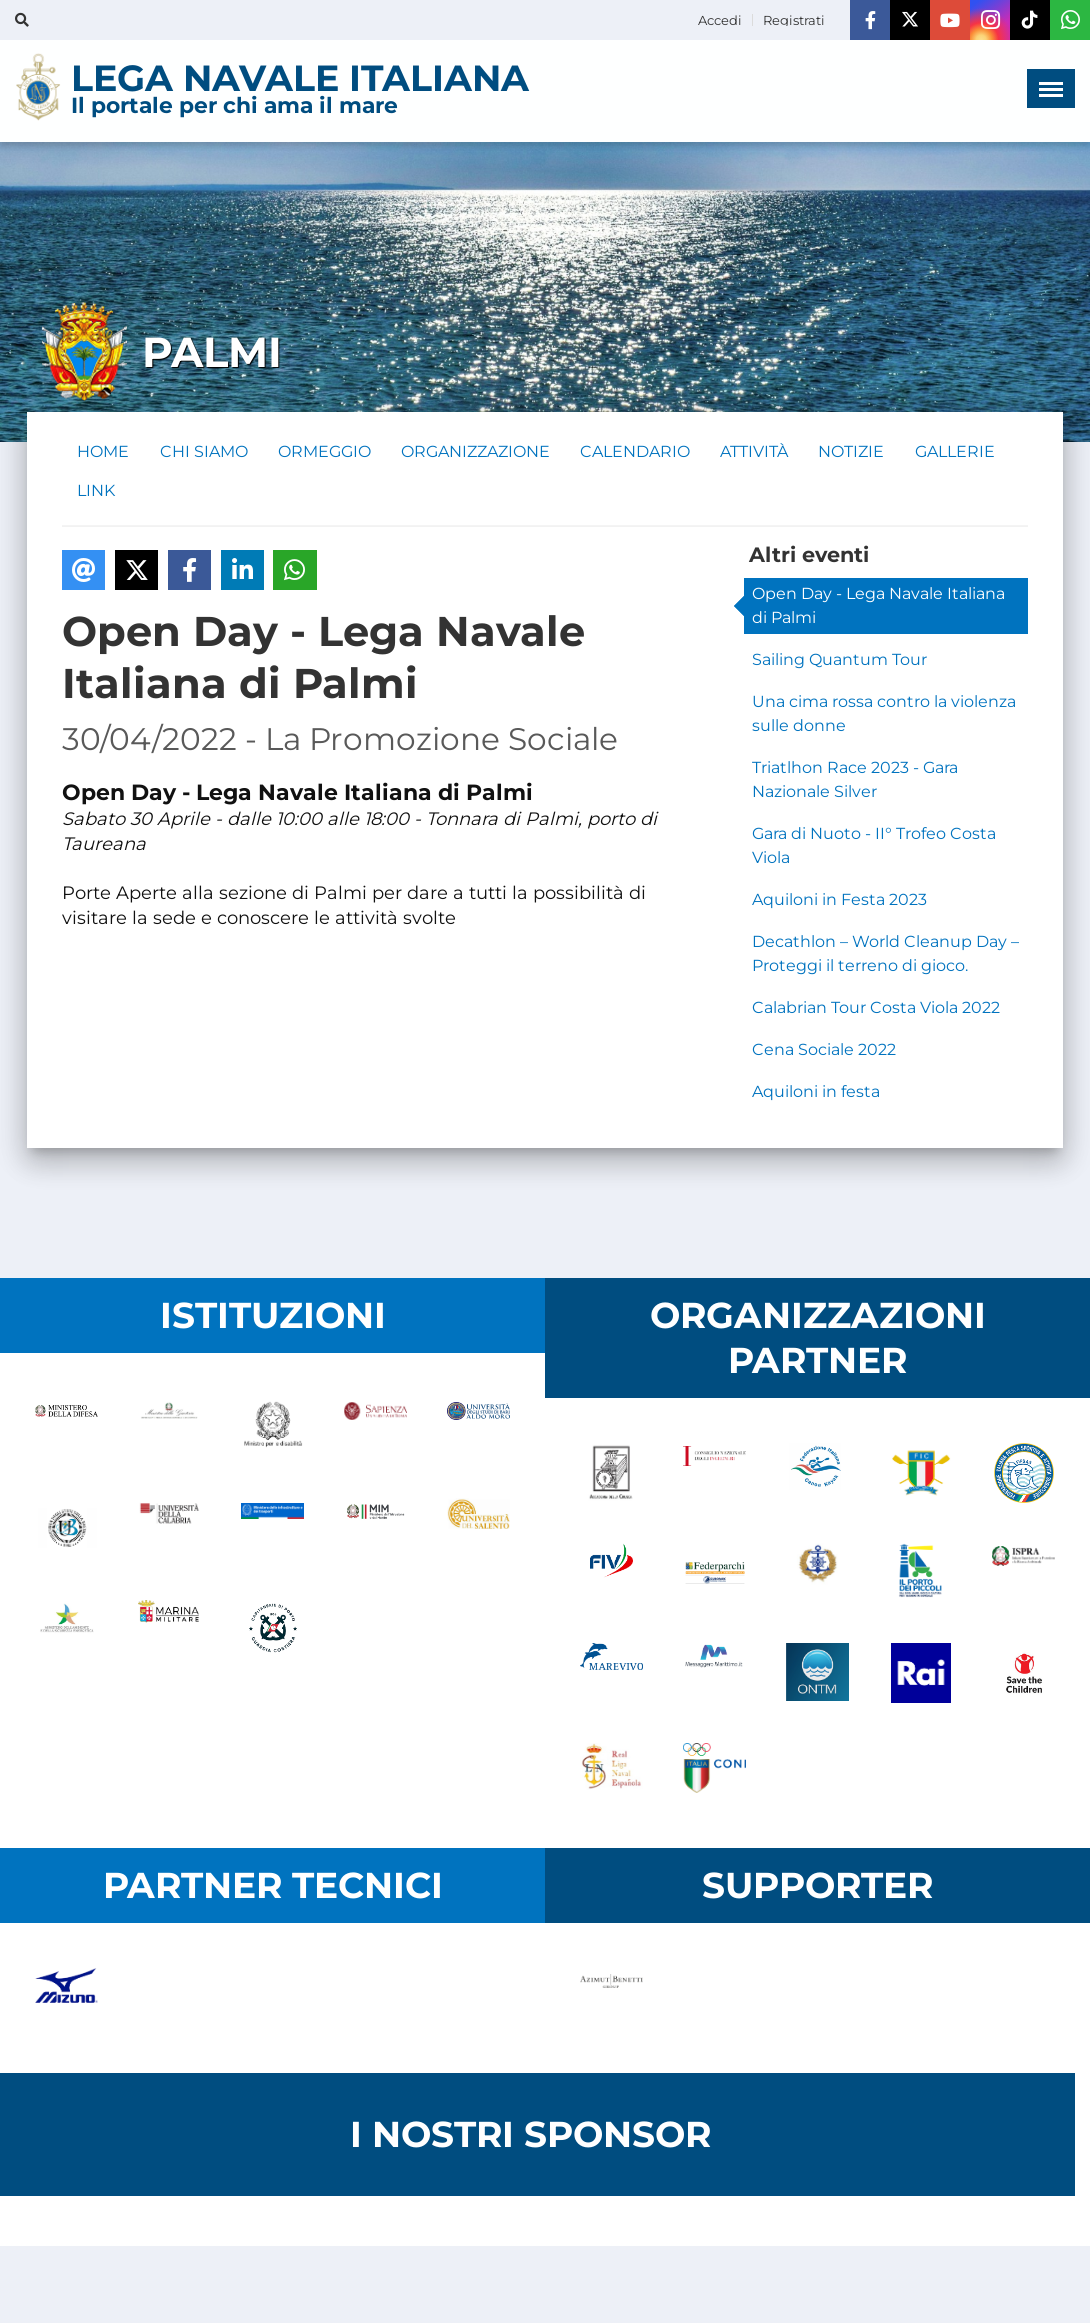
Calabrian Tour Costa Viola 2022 (876, 1009)
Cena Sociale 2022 (824, 1051)
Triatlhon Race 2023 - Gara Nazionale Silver (855, 781)
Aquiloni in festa (816, 1093)
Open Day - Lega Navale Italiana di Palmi (878, 607)
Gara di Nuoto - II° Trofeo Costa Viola (874, 847)
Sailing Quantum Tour (839, 661)
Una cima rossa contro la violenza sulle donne (884, 715)
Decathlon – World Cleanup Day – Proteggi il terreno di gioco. (885, 955)
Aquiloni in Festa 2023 (839, 901)
